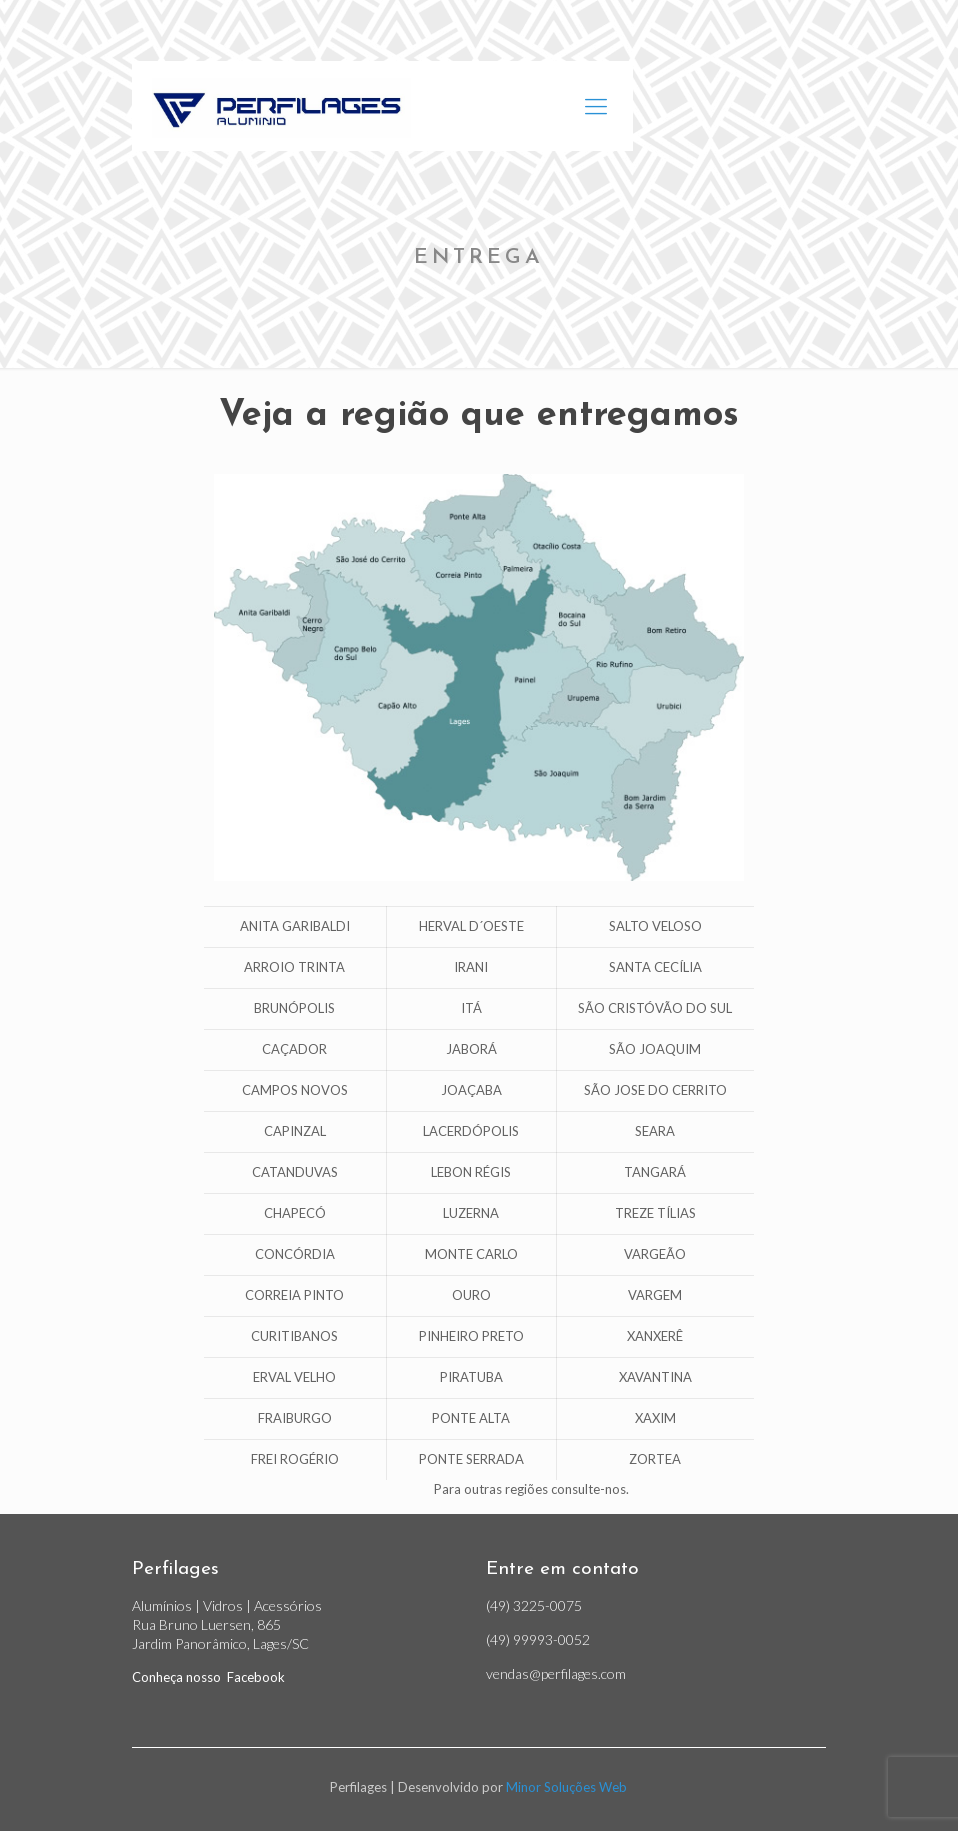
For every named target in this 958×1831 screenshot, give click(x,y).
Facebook (254, 1677)
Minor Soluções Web (566, 1787)
